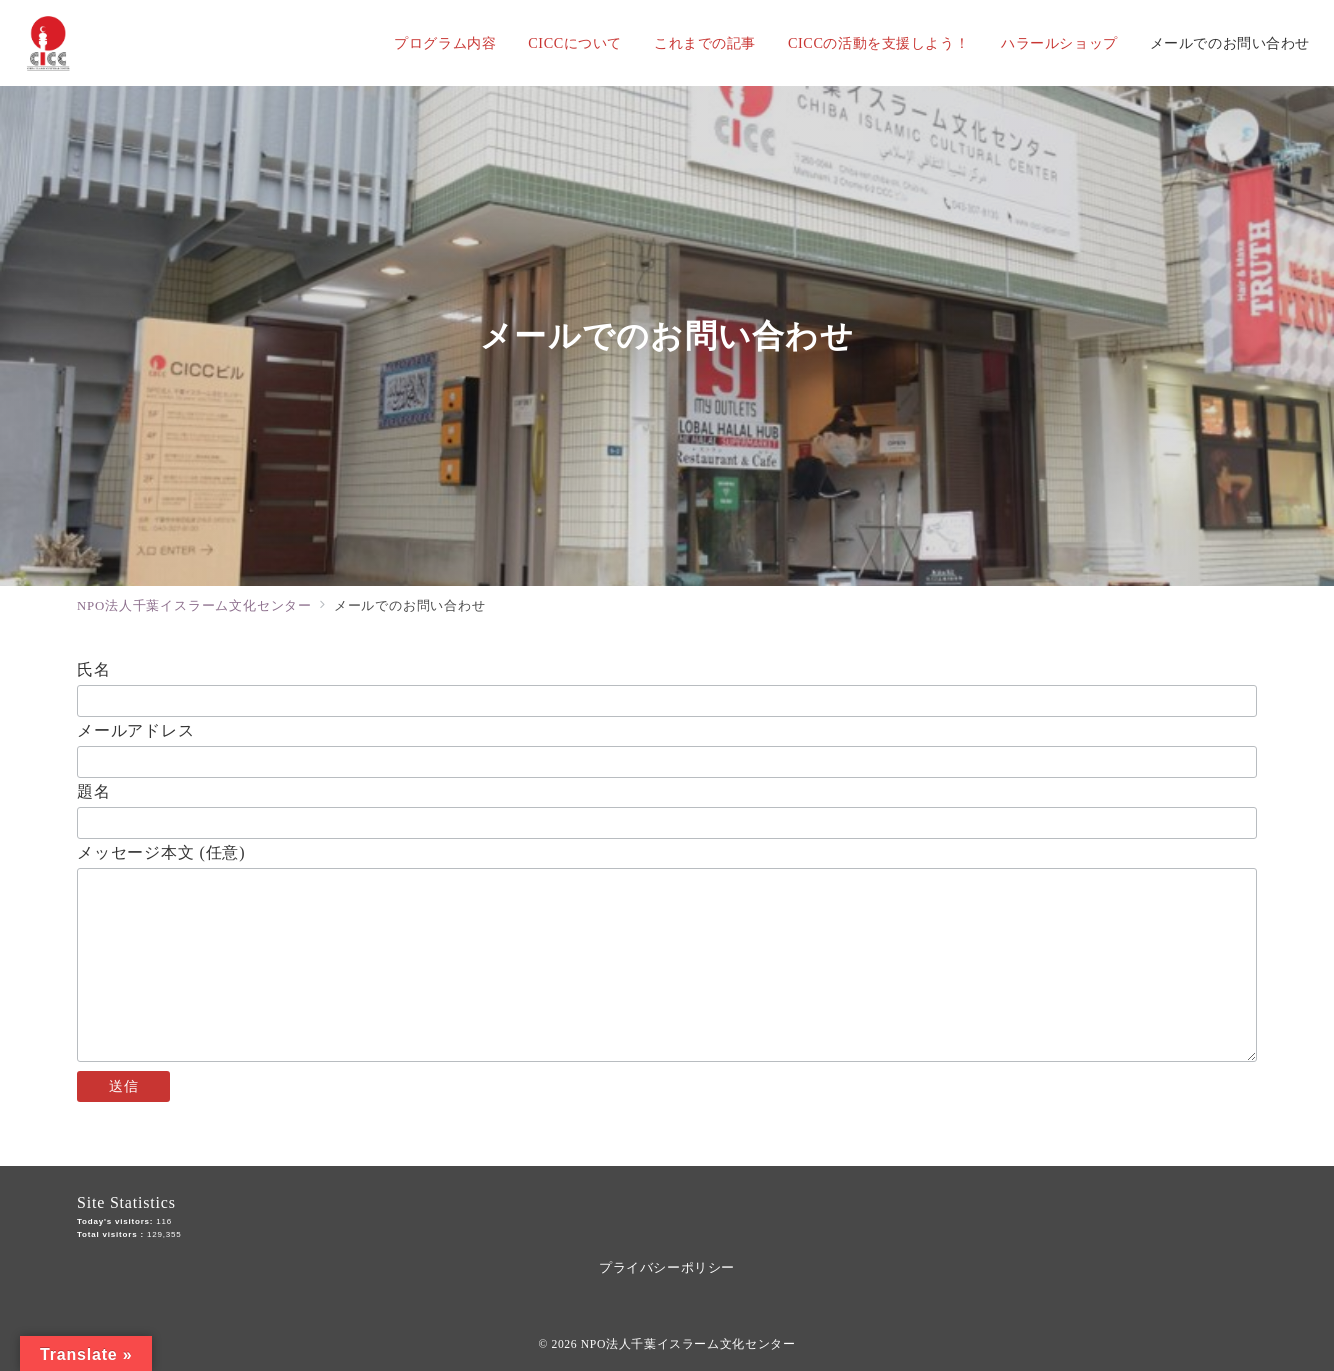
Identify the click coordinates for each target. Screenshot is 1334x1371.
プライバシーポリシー (666, 1267)
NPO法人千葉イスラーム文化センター (688, 1344)
